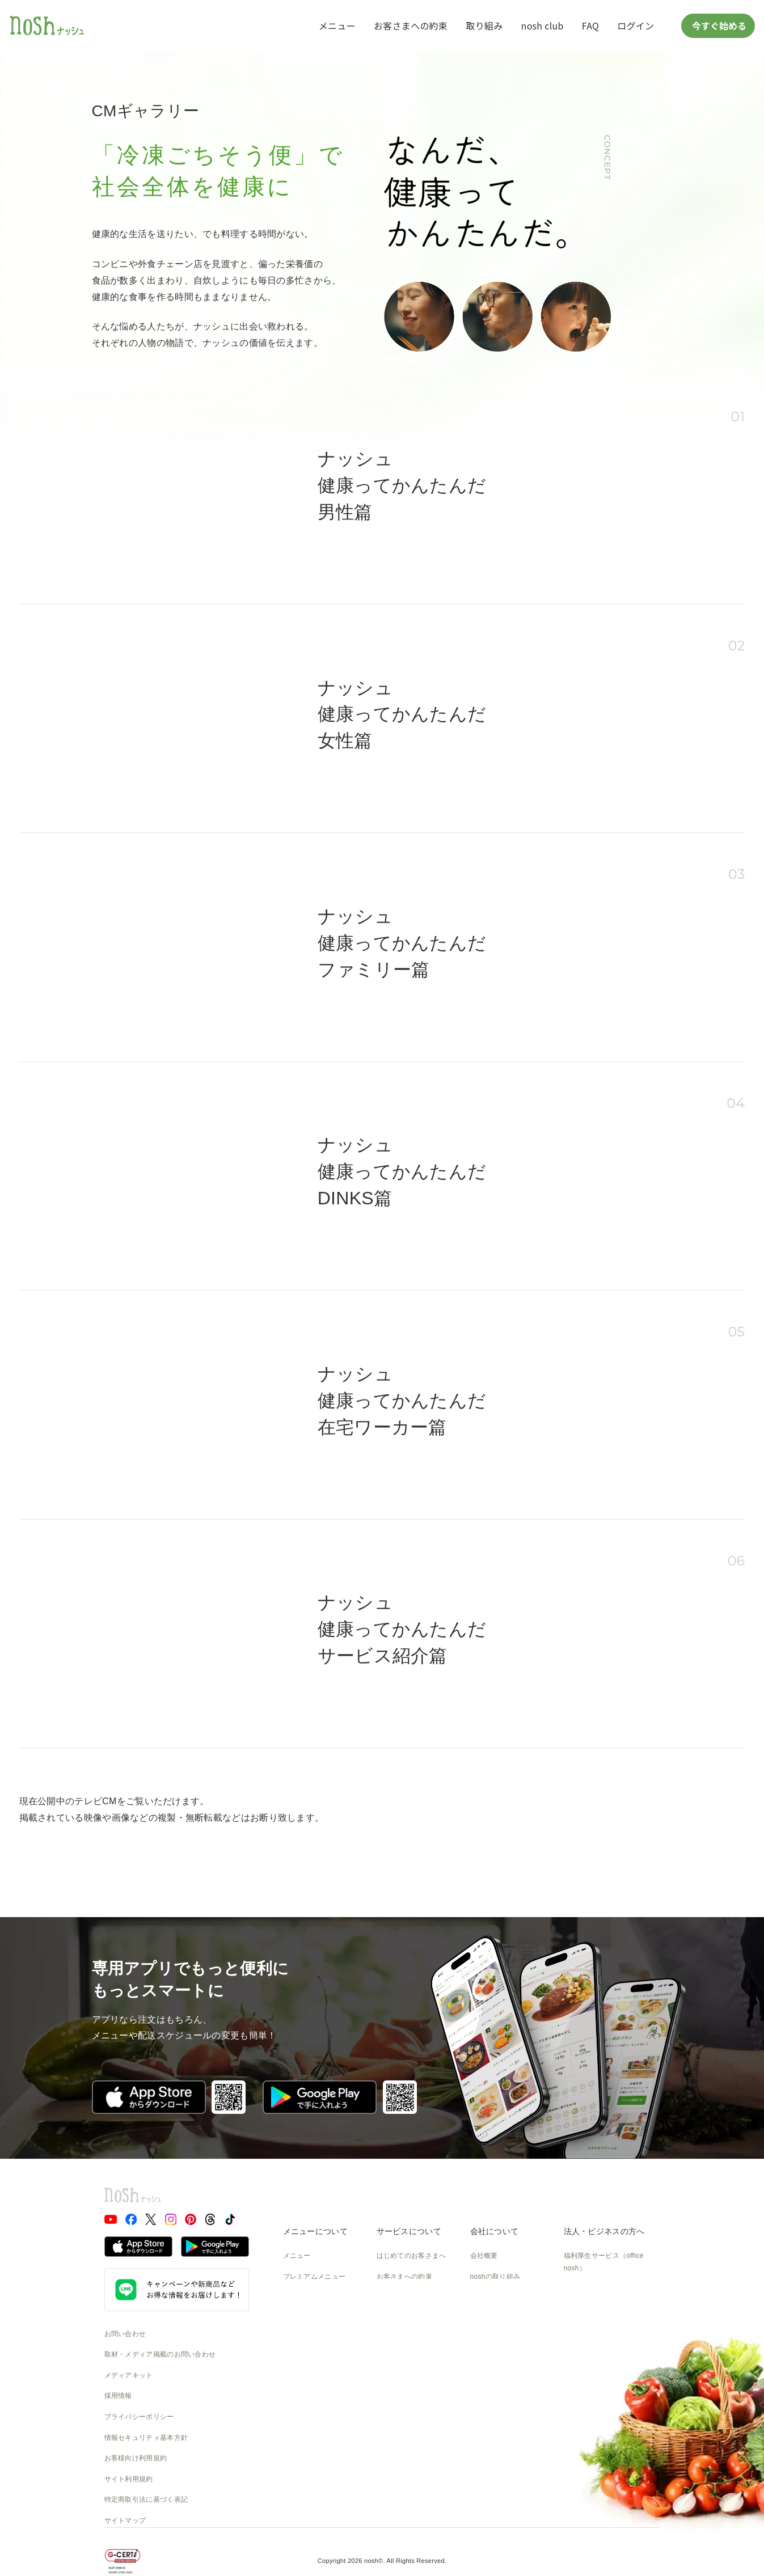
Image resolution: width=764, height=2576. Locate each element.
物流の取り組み (494, 2318)
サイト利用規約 (128, 2479)
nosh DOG (487, 2422)
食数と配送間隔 (401, 2297)
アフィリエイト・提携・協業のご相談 (609, 2295)
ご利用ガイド (398, 2339)
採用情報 (118, 2396)
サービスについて (409, 2231)
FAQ (590, 25)
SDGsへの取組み (497, 2359)
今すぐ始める (718, 25)
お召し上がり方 (307, 2318)
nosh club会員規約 (406, 2401)
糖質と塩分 (300, 2297)
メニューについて (315, 2231)
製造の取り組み (494, 2297)
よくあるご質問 (401, 2318)
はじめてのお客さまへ (411, 2256)
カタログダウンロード (411, 2380)
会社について (494, 2231)
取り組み (484, 25)
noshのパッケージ (311, 2359)
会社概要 (484, 2256)
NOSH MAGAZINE (500, 2380)
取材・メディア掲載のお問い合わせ (160, 2354)
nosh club (542, 25)
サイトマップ (125, 2520)
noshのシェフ (304, 2339)
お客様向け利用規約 (135, 2458)
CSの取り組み (492, 2339)
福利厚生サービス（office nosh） (604, 2262)
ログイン (635, 25)
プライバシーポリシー (139, 2417)
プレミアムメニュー (314, 2277)
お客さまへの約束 (411, 25)
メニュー (337, 25)
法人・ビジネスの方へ (604, 2231)
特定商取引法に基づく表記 (146, 2499)
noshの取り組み (495, 2277)
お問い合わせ (125, 2334)
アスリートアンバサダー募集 (609, 2322)
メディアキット (128, 2375)
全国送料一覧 (398, 2359)
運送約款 (484, 2401)
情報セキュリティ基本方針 (146, 2438)
